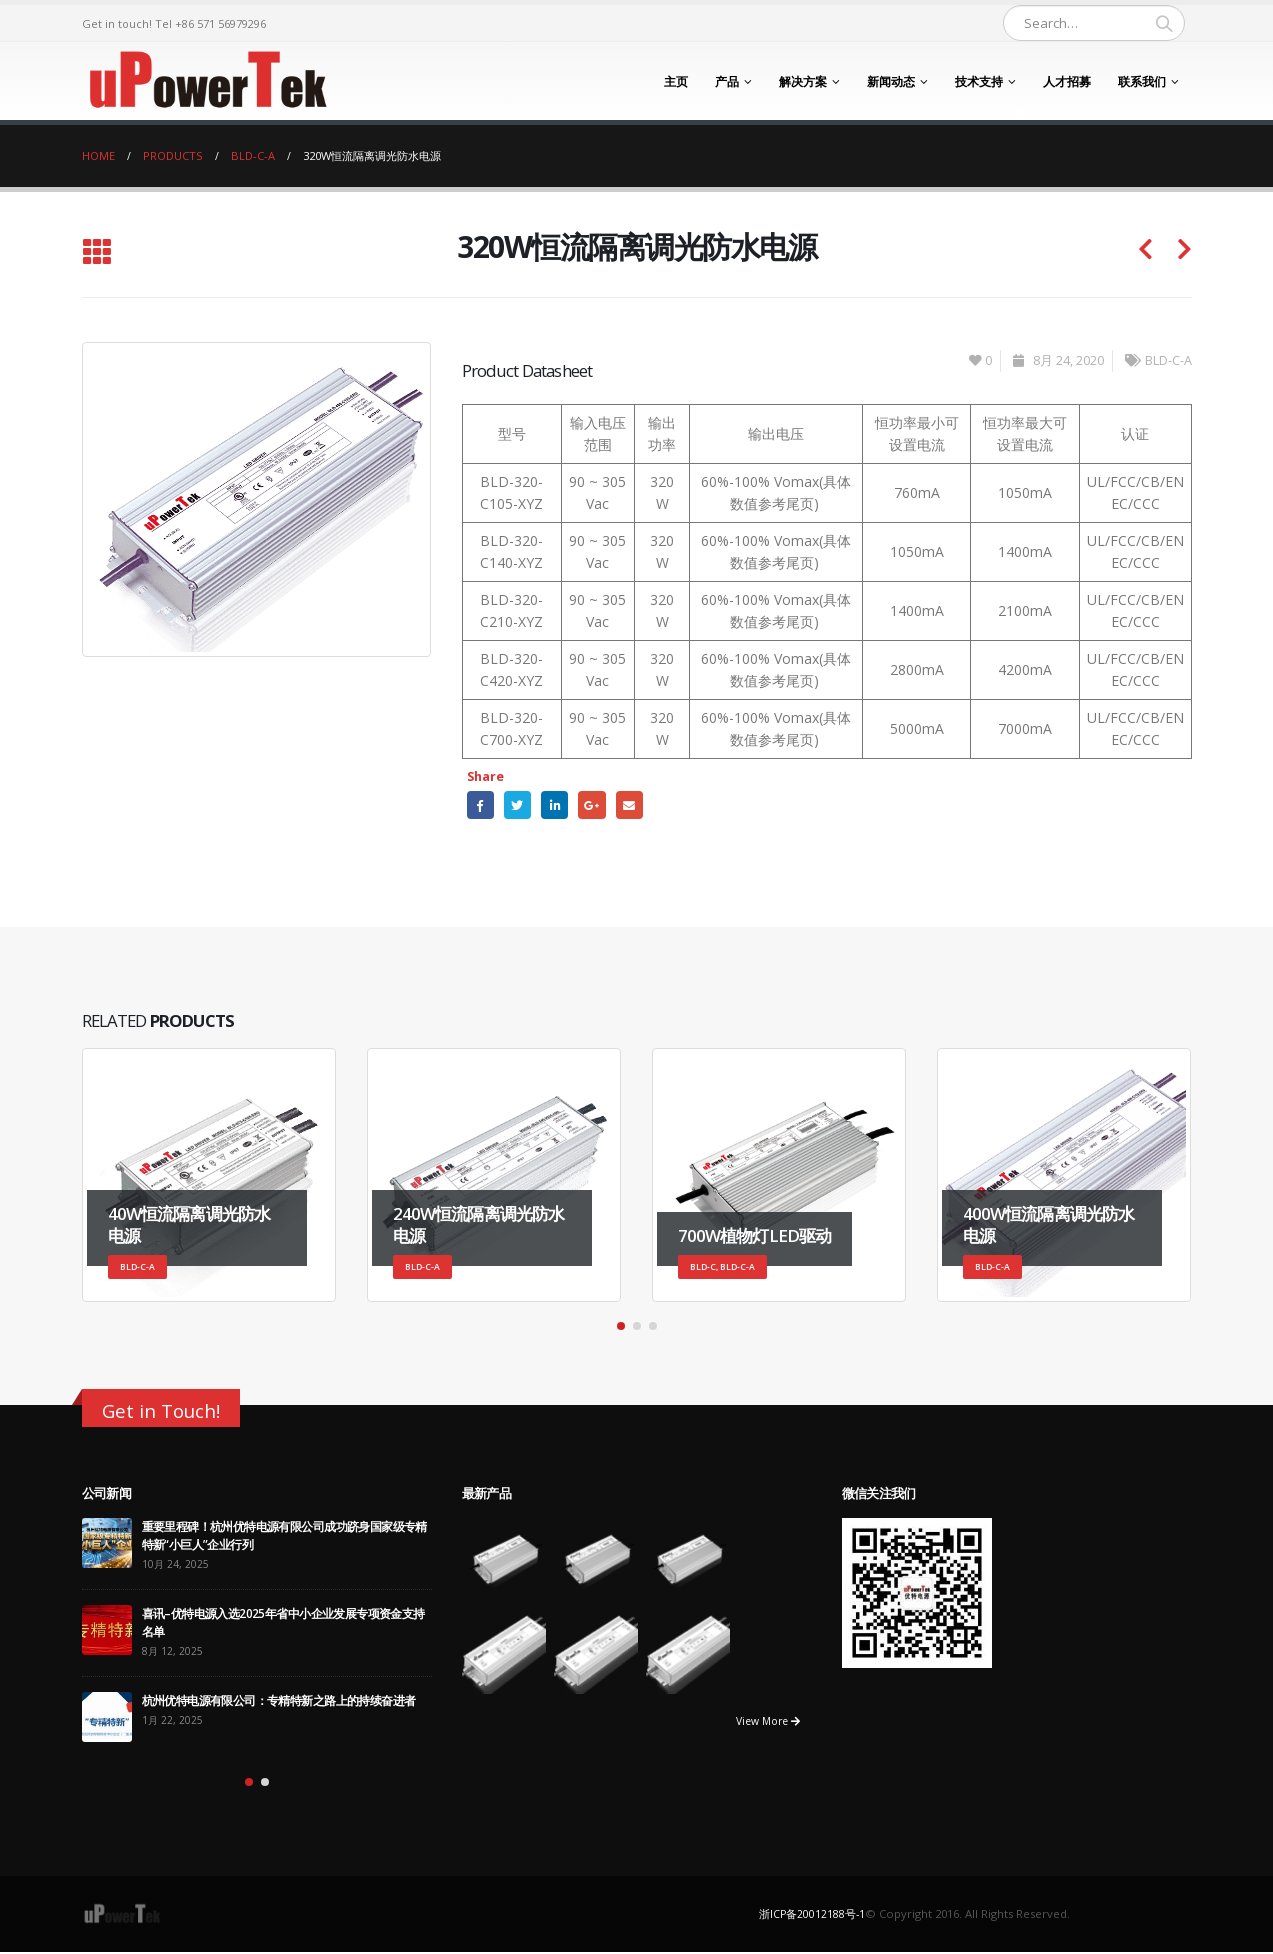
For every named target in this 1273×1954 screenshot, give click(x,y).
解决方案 (803, 81)
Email (639, 805)
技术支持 (979, 81)
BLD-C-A (1168, 360)
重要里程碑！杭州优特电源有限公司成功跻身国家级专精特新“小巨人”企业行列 (284, 1537)
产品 (727, 81)
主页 (676, 81)
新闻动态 (891, 81)
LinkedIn (560, 805)
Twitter (520, 805)
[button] (621, 1329)
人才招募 (1067, 81)
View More (764, 1723)
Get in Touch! (165, 1413)
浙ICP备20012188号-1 (812, 1915)
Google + (599, 805)
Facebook (481, 805)
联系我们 (1142, 81)
